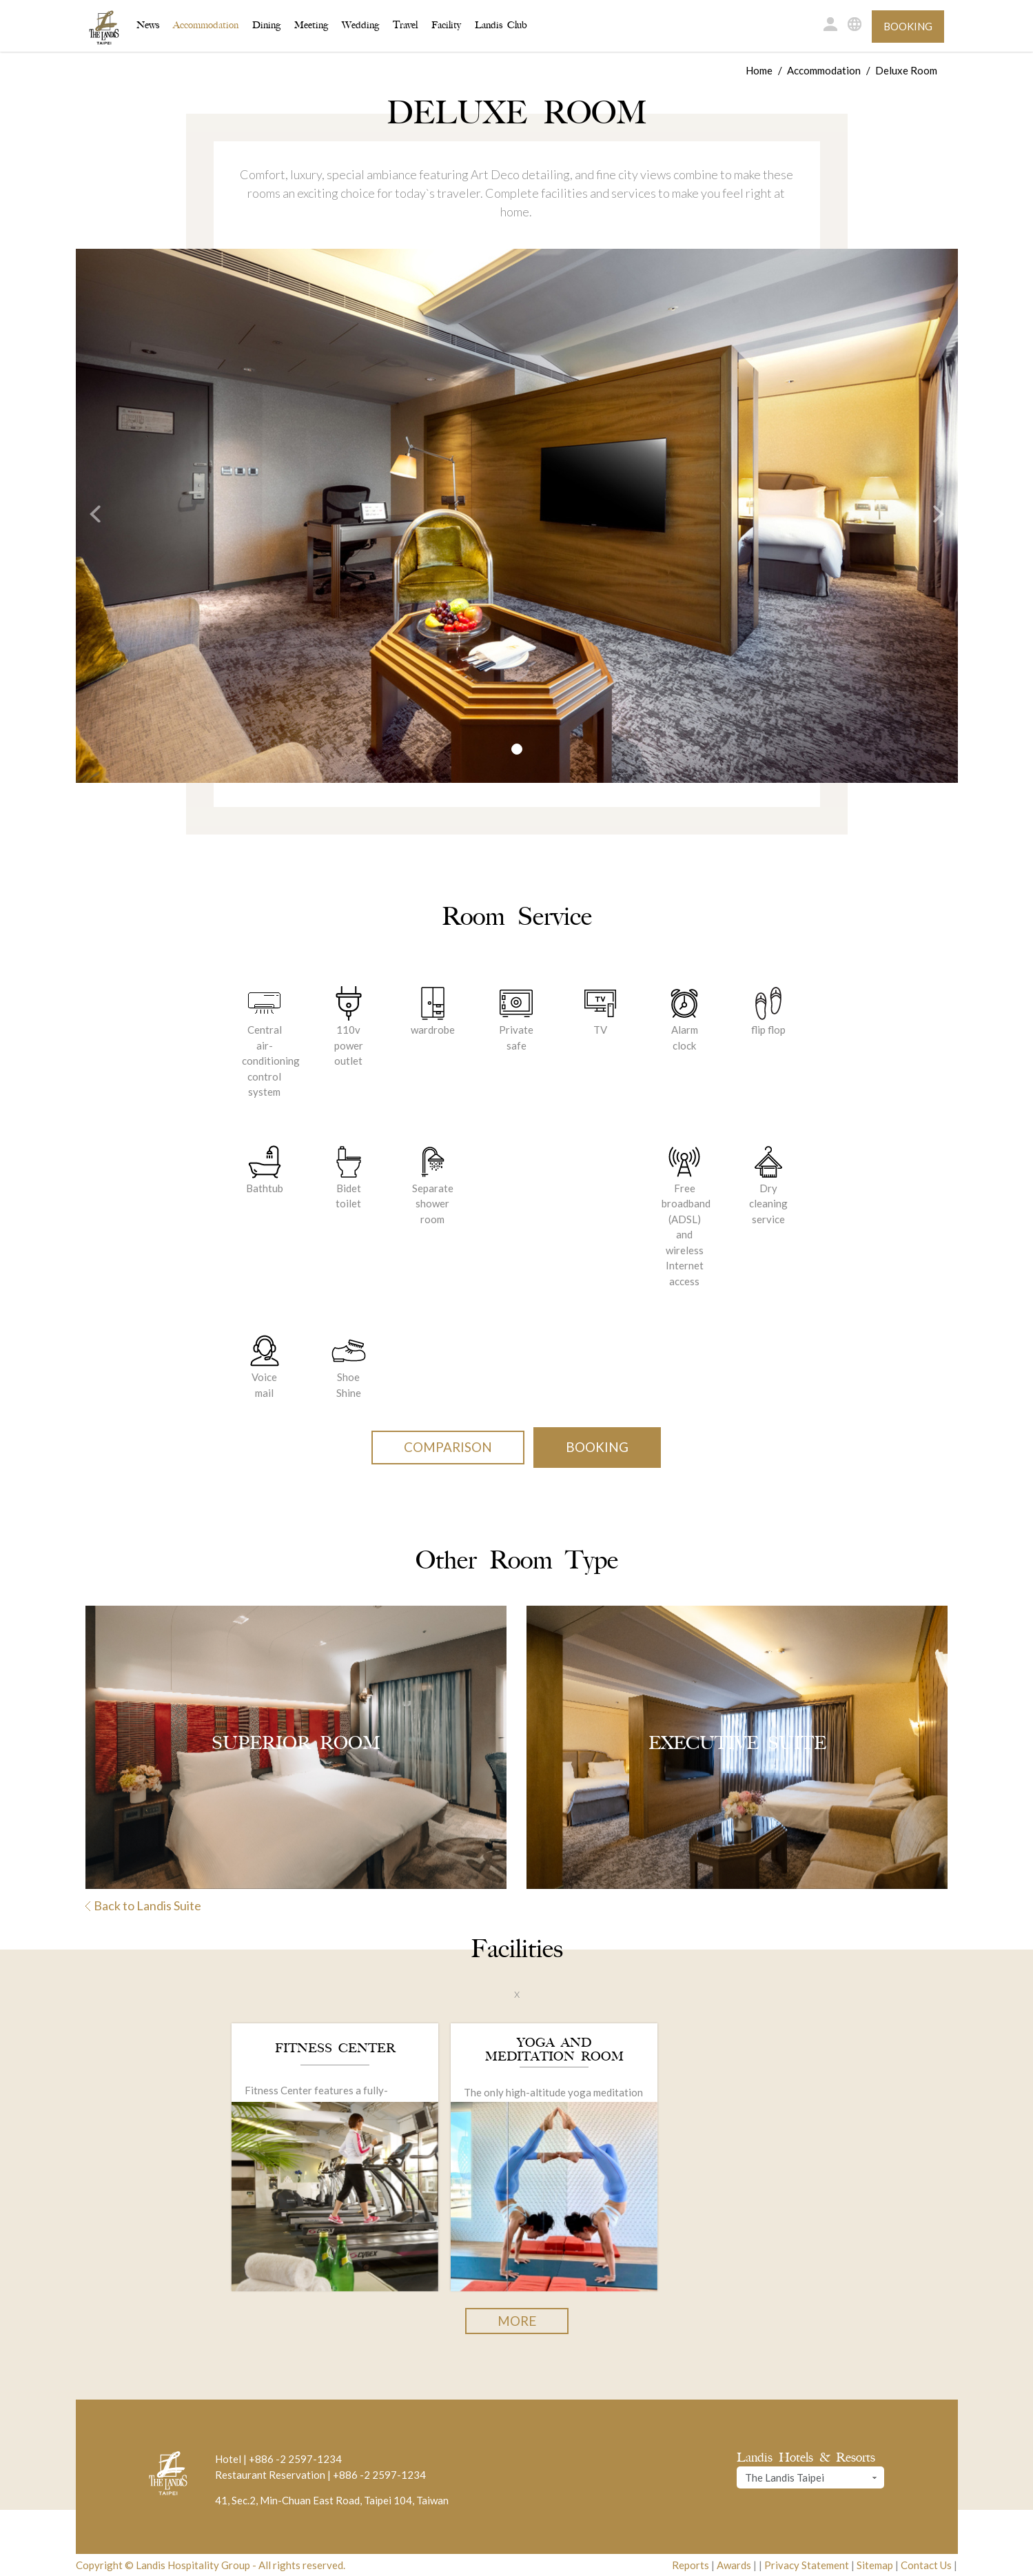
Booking (907, 26)
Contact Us (926, 2565)
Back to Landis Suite (143, 1905)
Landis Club (501, 25)
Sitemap (875, 2565)
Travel (405, 25)
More (517, 2321)
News (147, 25)
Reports (690, 2565)
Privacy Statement (806, 2565)
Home (759, 70)
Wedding (360, 25)
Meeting (311, 25)
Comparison (448, 1447)
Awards (734, 2565)
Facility (446, 25)
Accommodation (205, 24)
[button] (88, 516)
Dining (266, 25)
